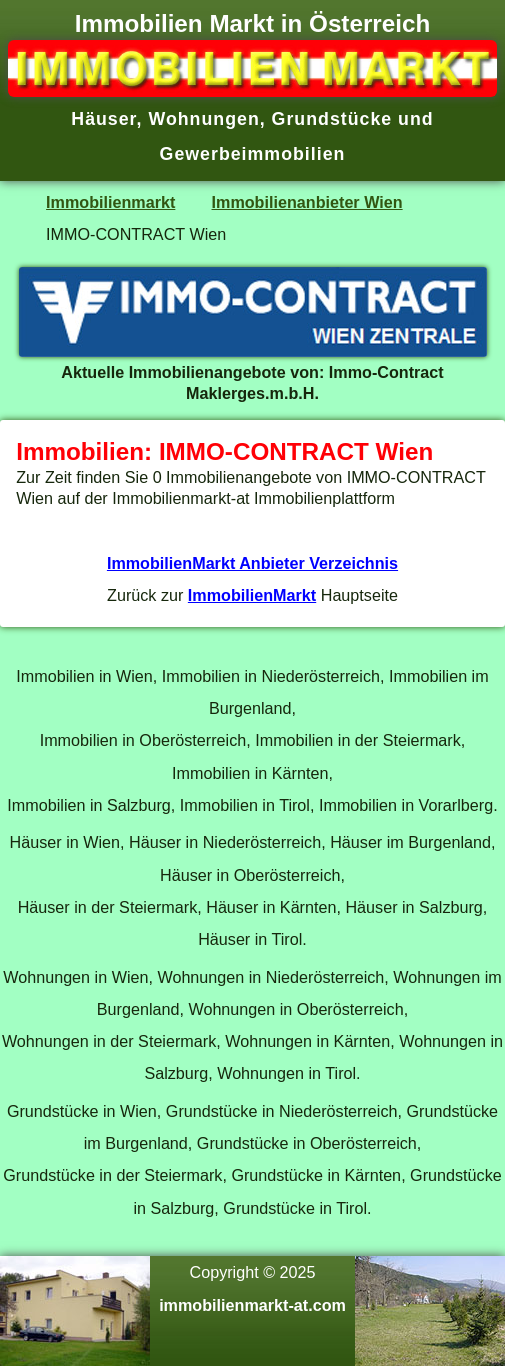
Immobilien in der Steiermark (358, 740)
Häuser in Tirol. (252, 939)
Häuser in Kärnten (271, 907)
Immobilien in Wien (84, 676)
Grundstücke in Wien (82, 1111)
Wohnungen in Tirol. (288, 1073)
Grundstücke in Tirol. (297, 1208)
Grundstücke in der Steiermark (112, 1175)
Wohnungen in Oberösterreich (295, 1009)
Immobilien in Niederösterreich (271, 676)
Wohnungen (203, 119)
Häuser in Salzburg (413, 907)
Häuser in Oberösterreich (250, 875)
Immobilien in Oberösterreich (143, 740)
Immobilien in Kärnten (250, 773)
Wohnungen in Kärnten (307, 1041)
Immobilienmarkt (110, 202)
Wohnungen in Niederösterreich (270, 977)
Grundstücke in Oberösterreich (307, 1143)
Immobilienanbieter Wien (307, 202)
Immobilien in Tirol (245, 805)
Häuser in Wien (65, 842)
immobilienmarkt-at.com (252, 1305)
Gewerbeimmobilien (253, 154)
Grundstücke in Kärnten (316, 1175)
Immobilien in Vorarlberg (406, 805)
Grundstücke (332, 119)
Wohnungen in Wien (75, 977)
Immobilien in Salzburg (88, 805)
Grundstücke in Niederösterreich (282, 1111)
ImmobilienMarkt (252, 595)
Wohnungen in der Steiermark (109, 1041)
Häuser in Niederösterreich (225, 842)
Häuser (103, 119)
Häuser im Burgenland (410, 842)
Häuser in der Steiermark (108, 907)
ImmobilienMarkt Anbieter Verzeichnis (252, 563)
